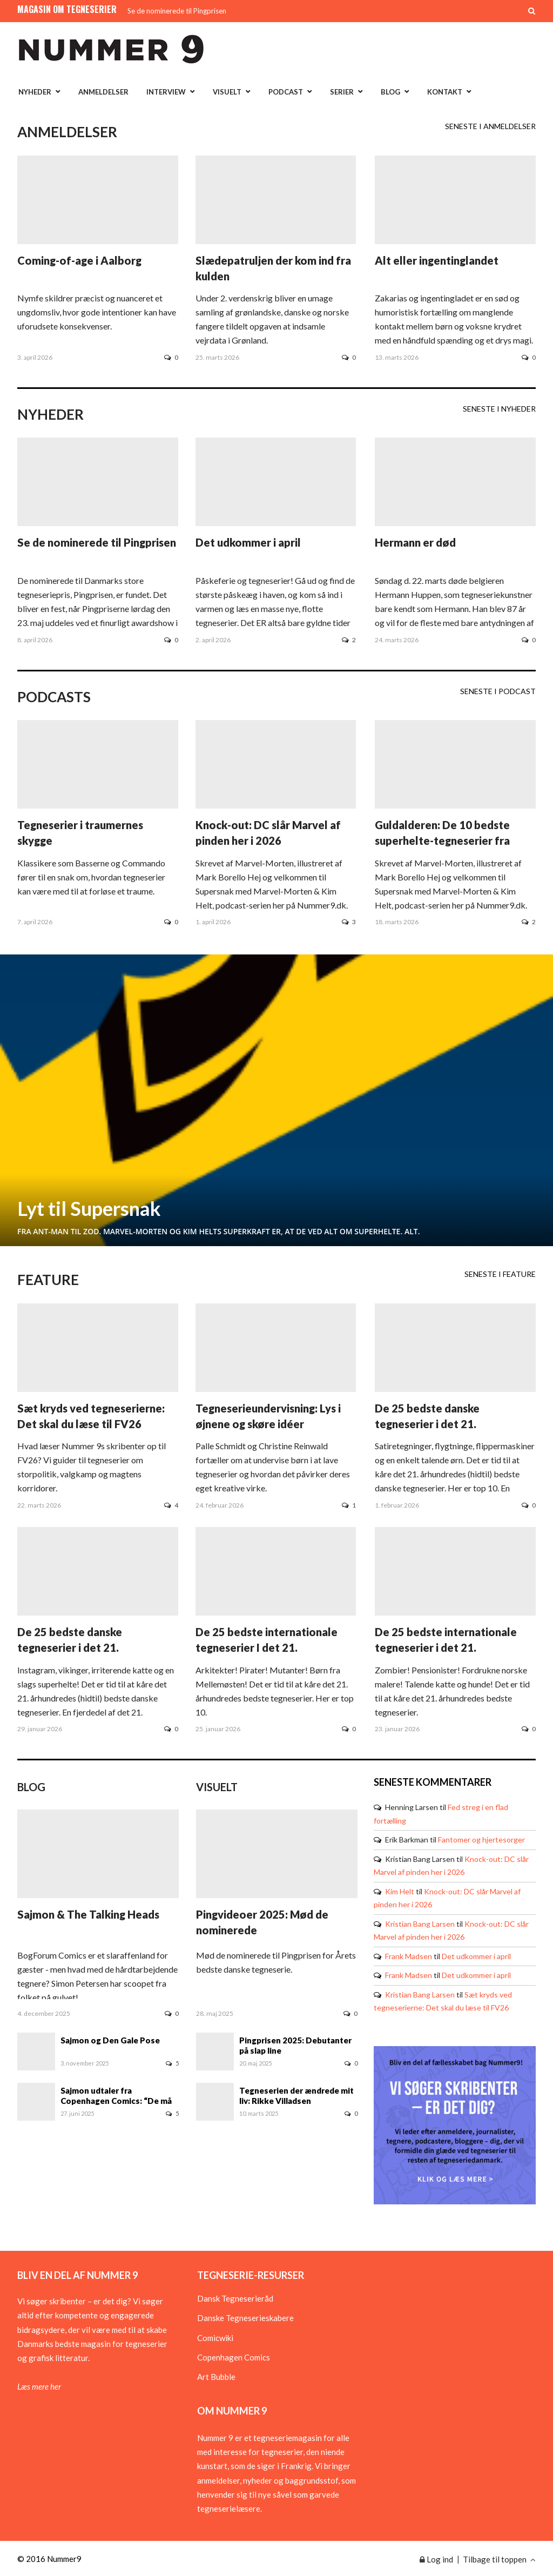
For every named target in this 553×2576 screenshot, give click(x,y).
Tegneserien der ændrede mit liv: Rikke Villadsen (296, 2096)
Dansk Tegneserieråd (235, 2298)
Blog (390, 92)
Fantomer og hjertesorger (481, 1839)
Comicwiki (215, 2338)
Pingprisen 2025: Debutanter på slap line (295, 2045)
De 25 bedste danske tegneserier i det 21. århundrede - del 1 (69, 1647)
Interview (166, 92)
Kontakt (444, 92)
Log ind (436, 2559)
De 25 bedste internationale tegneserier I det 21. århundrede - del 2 (266, 1647)
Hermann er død (415, 542)
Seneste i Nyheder (499, 408)
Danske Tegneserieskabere (245, 2318)
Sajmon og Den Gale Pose (110, 2040)
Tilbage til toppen (499, 2559)
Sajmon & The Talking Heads (88, 1914)
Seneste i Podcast (498, 691)
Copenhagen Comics (233, 2357)
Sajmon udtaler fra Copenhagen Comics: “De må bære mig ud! (116, 2096)
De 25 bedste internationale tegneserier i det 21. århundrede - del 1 (446, 1647)
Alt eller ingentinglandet (436, 260)
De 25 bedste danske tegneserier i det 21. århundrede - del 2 (427, 1424)
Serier (342, 92)
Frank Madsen (408, 1956)
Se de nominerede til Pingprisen (176, 10)
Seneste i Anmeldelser (490, 126)
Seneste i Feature (500, 1274)
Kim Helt (399, 1891)
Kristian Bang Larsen (420, 1923)
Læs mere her (39, 2386)
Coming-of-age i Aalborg (79, 260)
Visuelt (227, 92)
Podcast (285, 92)
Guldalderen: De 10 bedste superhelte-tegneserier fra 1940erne (442, 840)
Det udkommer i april (248, 542)
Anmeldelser (103, 92)
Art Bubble (216, 2377)
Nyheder (34, 92)
